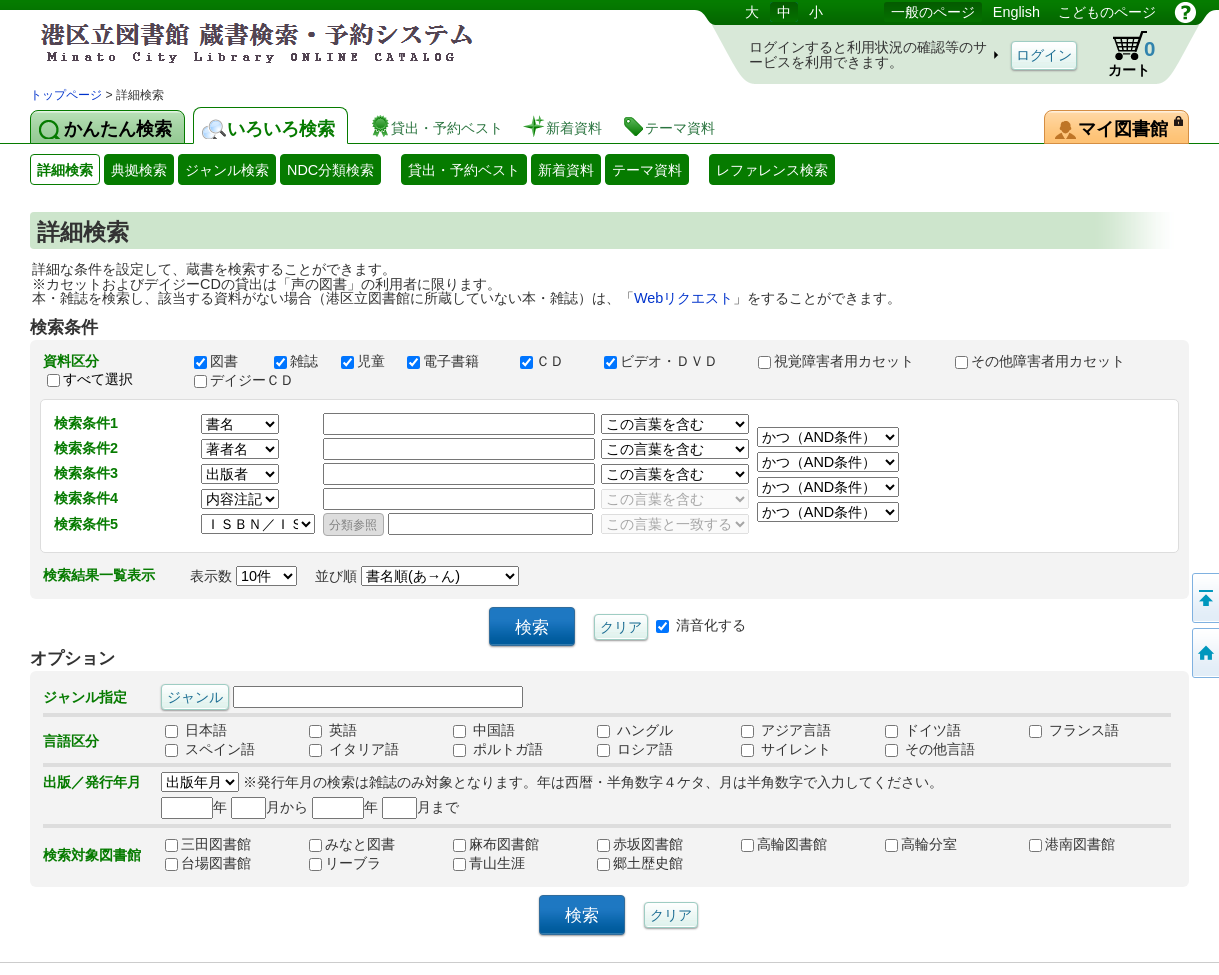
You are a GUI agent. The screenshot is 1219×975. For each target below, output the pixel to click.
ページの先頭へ (1204, 598)
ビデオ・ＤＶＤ (672, 361)
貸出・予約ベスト (464, 170)
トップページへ (1204, 653)
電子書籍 (454, 361)
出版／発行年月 (92, 782)
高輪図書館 (784, 845)
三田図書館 (208, 845)
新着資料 (566, 170)
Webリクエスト (683, 298)
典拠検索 (139, 170)
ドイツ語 (923, 731)
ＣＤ (553, 361)
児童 (365, 361)
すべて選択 (98, 379)
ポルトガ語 (498, 750)
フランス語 (1074, 731)
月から (269, 807)
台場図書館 (208, 864)
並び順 (417, 576)
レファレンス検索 (772, 170)
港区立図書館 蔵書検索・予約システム (240, 42)
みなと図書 (352, 845)
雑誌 (298, 361)
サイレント (786, 750)
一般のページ (933, 12)
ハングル (635, 731)
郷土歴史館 (640, 864)
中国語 (484, 731)
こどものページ (1107, 12)
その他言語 (930, 750)
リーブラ (345, 864)
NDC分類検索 (330, 170)
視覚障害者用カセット (847, 361)
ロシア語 (635, 750)
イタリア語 (354, 750)
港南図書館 (1072, 845)
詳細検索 (65, 170)
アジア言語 (786, 731)
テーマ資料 (647, 170)
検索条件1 (86, 423)
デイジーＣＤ (253, 380)
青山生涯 (489, 864)
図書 (225, 361)
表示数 (243, 576)
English (1016, 12)
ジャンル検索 (227, 170)
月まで (420, 807)
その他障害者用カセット (1049, 361)
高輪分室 (921, 845)
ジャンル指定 (85, 697)
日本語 (196, 731)
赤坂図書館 (640, 845)
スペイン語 (210, 750)
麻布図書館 (496, 845)
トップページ (66, 95)
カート (1122, 54)
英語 (333, 731)
